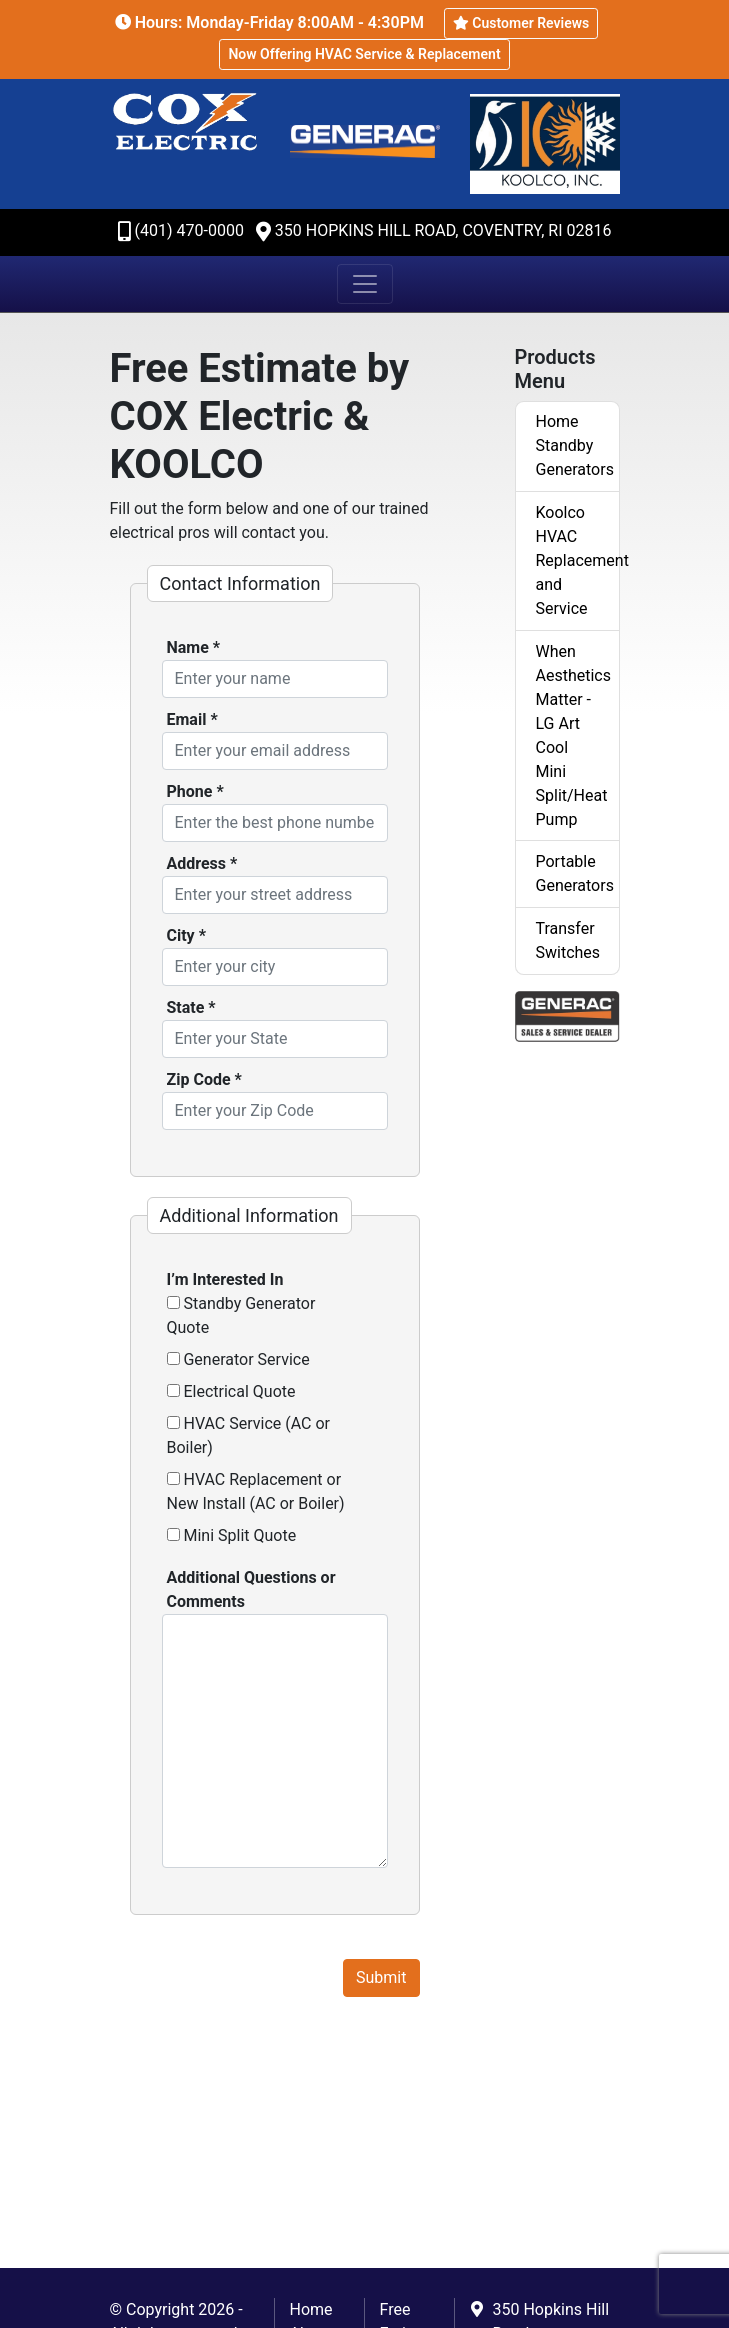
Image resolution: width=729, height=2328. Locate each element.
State (191, 1007)
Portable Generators (575, 873)
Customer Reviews (521, 23)
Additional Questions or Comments (251, 1589)
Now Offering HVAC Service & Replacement (364, 54)
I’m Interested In (225, 1279)
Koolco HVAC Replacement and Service (578, 560)
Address (202, 863)
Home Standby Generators (575, 445)
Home (311, 2309)
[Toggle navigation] (365, 284)
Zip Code (204, 1079)
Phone (195, 791)
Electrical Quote (231, 1391)
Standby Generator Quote (241, 1315)
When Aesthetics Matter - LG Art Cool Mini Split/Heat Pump (573, 735)
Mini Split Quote (232, 1535)
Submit (381, 1977)
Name (194, 647)
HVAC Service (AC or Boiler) (249, 1435)
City (186, 935)
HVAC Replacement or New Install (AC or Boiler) (256, 1491)
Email (192, 719)
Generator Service (238, 1359)
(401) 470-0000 (189, 230)
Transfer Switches (568, 940)
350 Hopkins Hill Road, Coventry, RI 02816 (443, 230)
